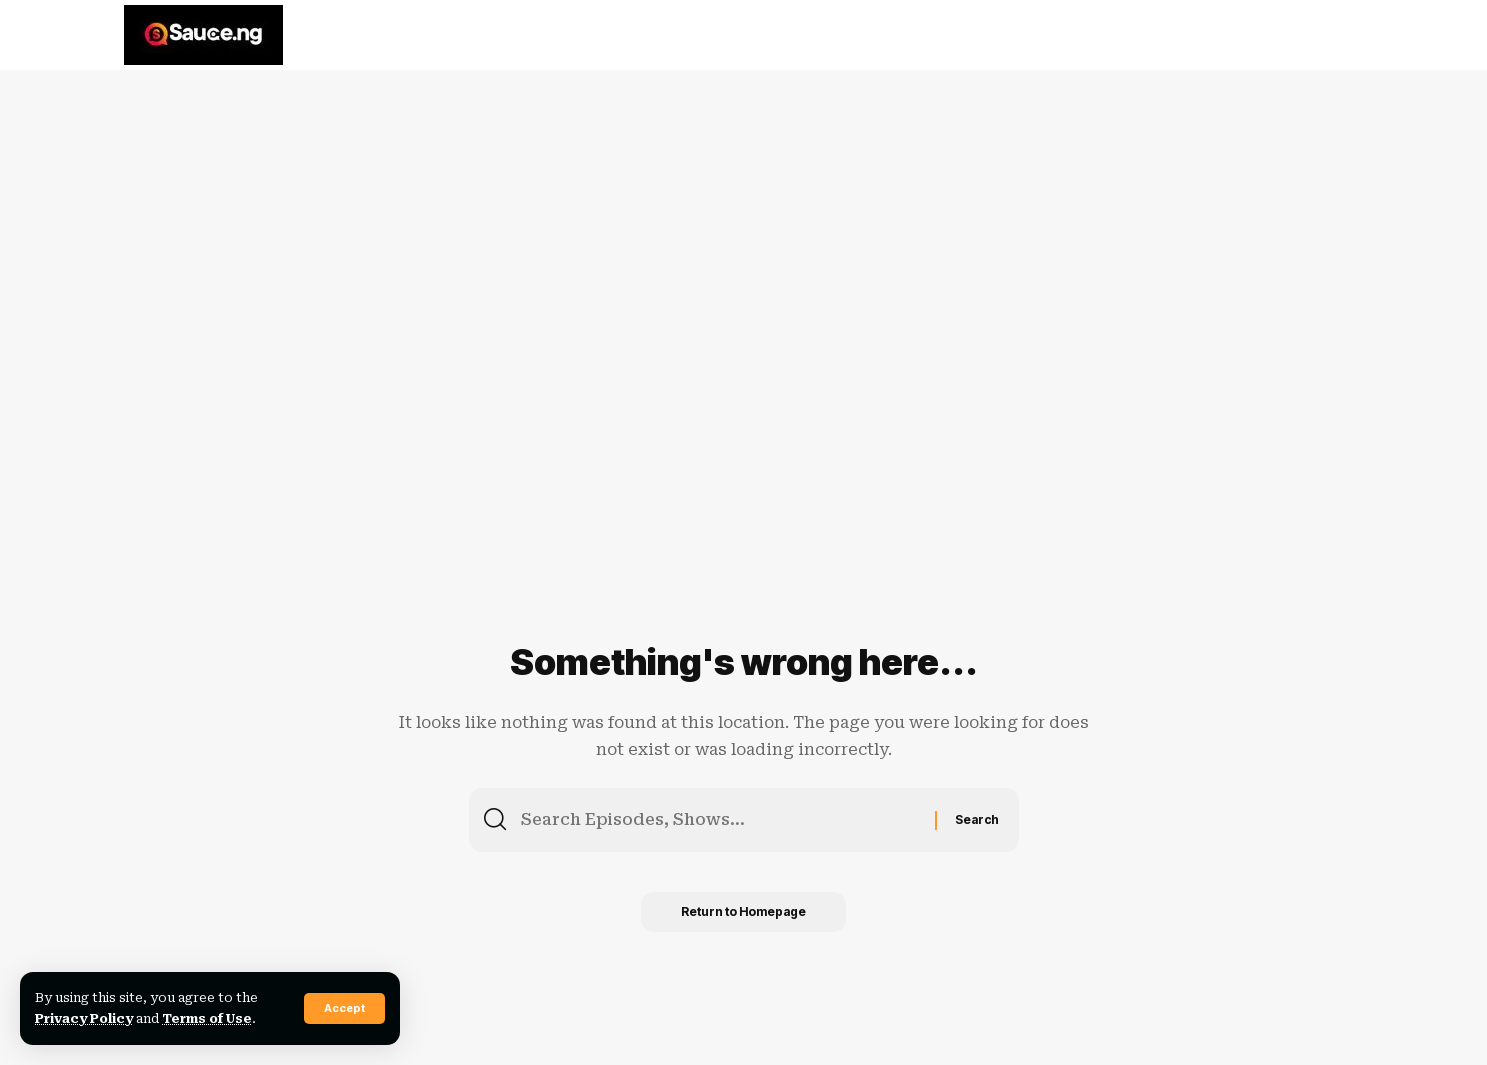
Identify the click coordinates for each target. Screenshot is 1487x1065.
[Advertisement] (620, 225)
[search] (1341, 35)
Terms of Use (207, 1018)
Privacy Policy (84, 1018)
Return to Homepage (743, 911)
